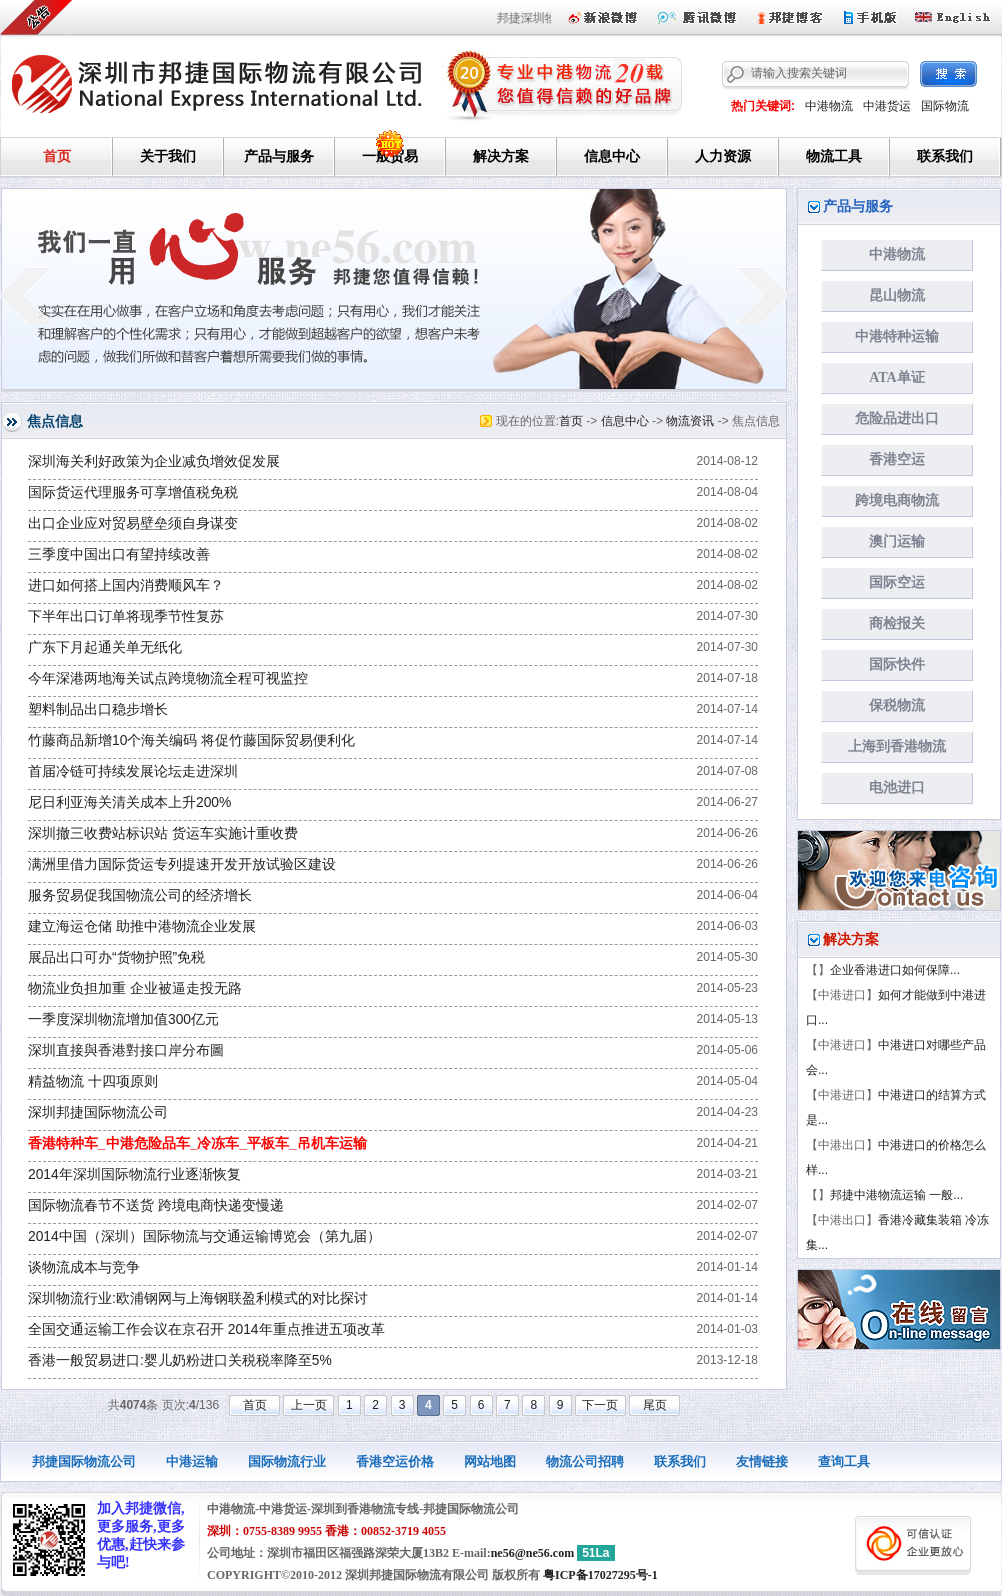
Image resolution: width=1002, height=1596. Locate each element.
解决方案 (501, 156)
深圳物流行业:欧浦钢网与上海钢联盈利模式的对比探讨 (198, 1298)
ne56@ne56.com (532, 1553)
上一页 (309, 1405)
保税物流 (897, 705)
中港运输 (192, 1461)
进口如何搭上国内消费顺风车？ (126, 585)
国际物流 (945, 106)
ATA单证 (896, 377)
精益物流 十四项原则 (93, 1081)
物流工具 (834, 156)
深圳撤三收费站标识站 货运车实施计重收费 (163, 833)
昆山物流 (897, 295)
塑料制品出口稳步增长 (98, 709)
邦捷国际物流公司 (84, 1461)
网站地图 (490, 1461)
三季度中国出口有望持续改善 (119, 554)
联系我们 (945, 156)
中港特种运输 (897, 336)
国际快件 (897, 664)
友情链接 (762, 1461)
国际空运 (897, 582)
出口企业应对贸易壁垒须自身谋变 (133, 523)
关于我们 (168, 156)
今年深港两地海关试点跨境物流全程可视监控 (168, 678)
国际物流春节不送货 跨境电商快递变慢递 (156, 1205)
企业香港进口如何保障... (895, 970)
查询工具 (844, 1461)
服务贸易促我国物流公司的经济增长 (140, 895)
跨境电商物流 (897, 500)
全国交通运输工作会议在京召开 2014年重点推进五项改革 (206, 1329)
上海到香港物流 (897, 746)
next (762, 295)
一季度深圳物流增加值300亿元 (123, 1019)
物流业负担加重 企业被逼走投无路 (135, 988)
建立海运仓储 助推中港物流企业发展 (142, 926)
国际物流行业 (287, 1461)
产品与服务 (279, 156)
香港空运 (897, 459)
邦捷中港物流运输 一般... (896, 1195)
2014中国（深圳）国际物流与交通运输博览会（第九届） (204, 1236)
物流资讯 (690, 421)
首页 (57, 156)
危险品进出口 (897, 418)
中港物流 (829, 106)
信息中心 (612, 156)
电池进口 (897, 787)
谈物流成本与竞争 (84, 1267)
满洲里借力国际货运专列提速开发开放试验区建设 (182, 864)
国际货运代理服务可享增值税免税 (133, 492)
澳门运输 (897, 541)
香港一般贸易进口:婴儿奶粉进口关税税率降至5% (180, 1360)
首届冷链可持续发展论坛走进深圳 (133, 771)
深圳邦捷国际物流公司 (98, 1112)
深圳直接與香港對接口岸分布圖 (126, 1050)
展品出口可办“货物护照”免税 (116, 957)
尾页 (655, 1405)
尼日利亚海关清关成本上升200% (129, 802)
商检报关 (897, 623)
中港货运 (887, 106)
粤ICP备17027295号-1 (600, 1575)
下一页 (600, 1405)
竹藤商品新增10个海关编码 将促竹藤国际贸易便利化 (191, 740)
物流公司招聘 (585, 1461)
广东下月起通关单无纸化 (105, 647)
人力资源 (723, 156)
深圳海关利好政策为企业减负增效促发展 (154, 461)
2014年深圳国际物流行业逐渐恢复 (134, 1174)
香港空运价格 (395, 1461)
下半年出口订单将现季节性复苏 (126, 616)
